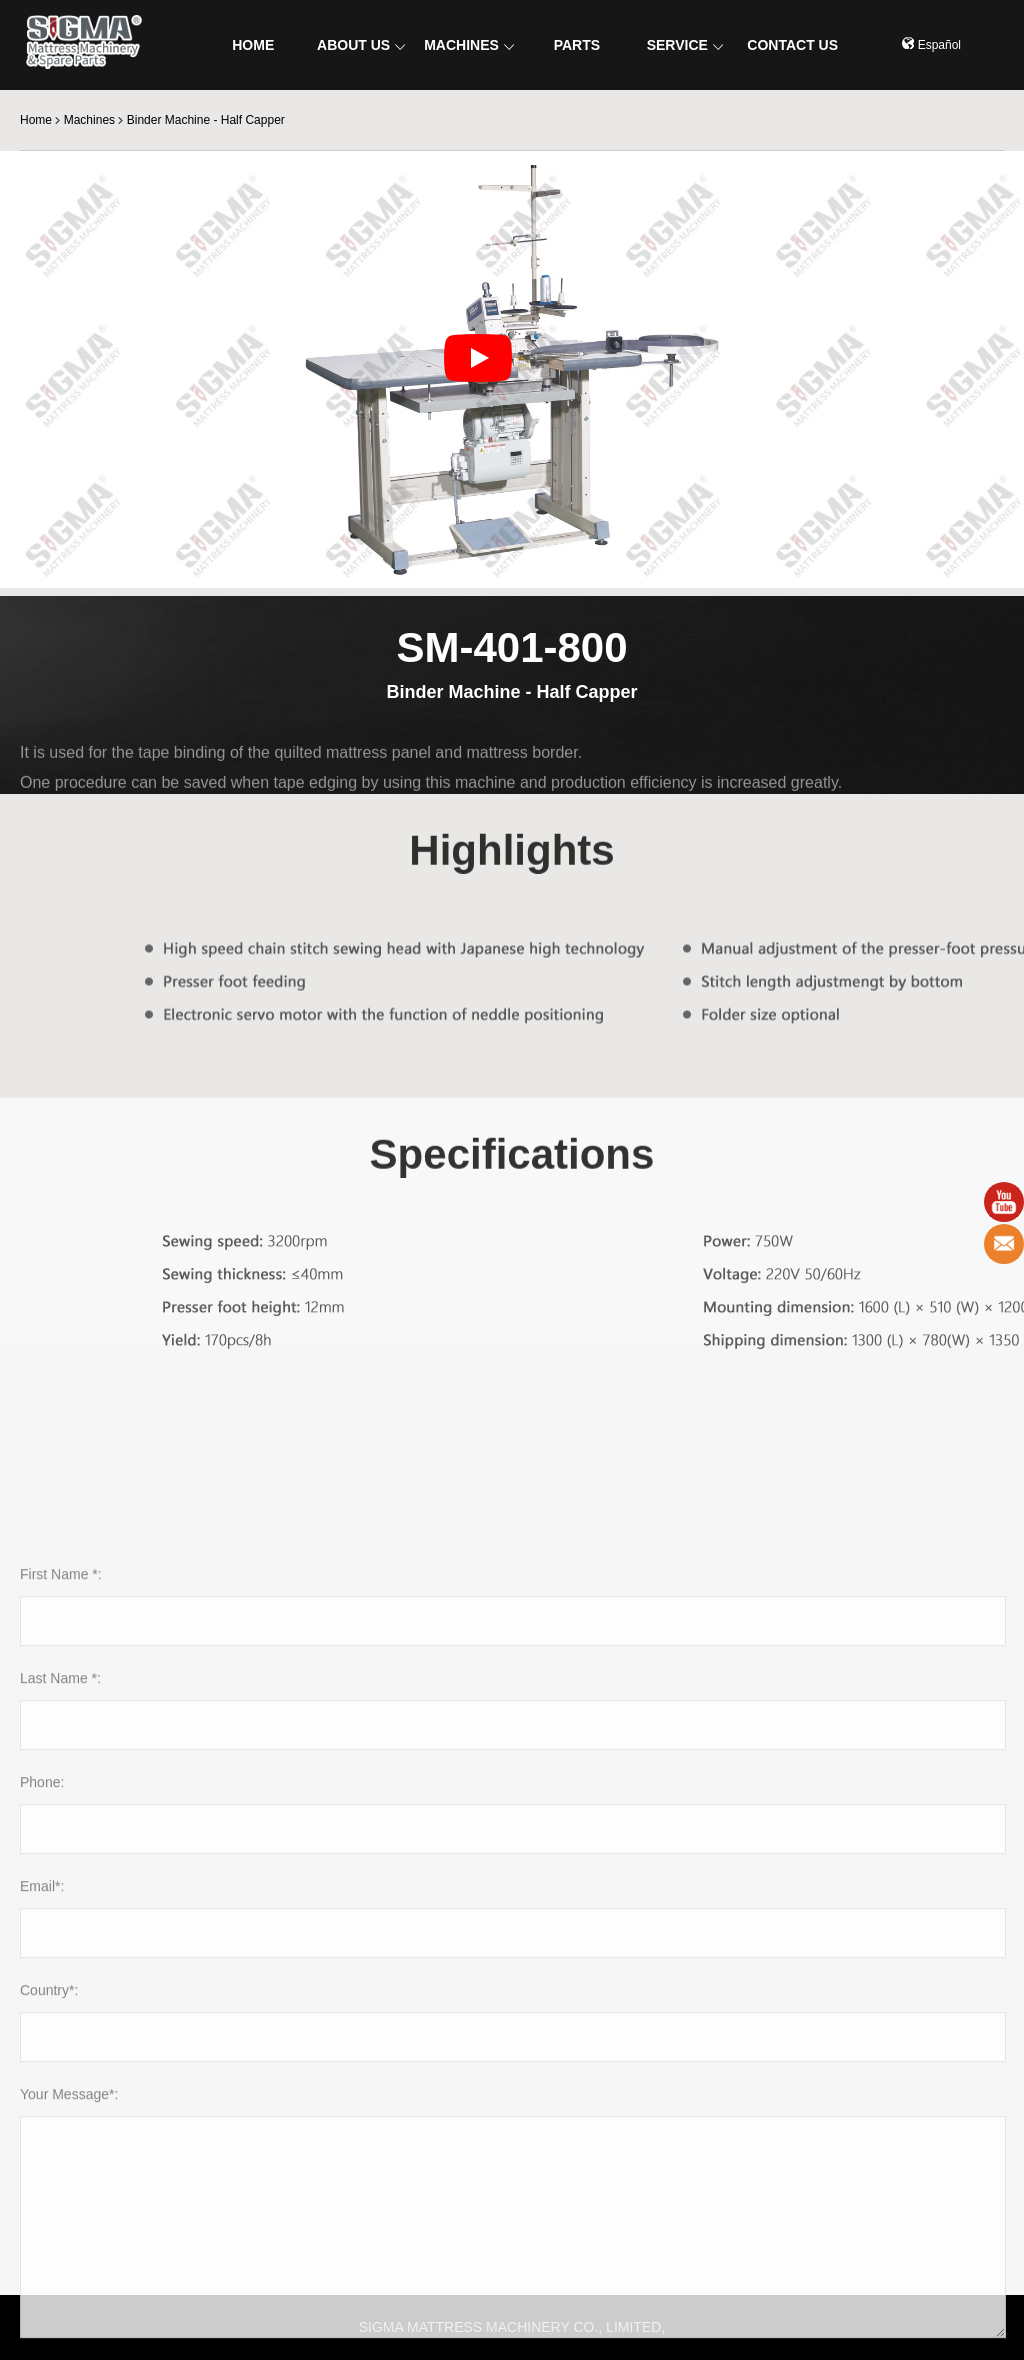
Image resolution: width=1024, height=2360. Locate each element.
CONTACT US (792, 45)
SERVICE (685, 45)
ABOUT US (361, 45)
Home (36, 120)
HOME (253, 45)
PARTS (577, 45)
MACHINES (469, 45)
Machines (89, 120)
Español (931, 45)
